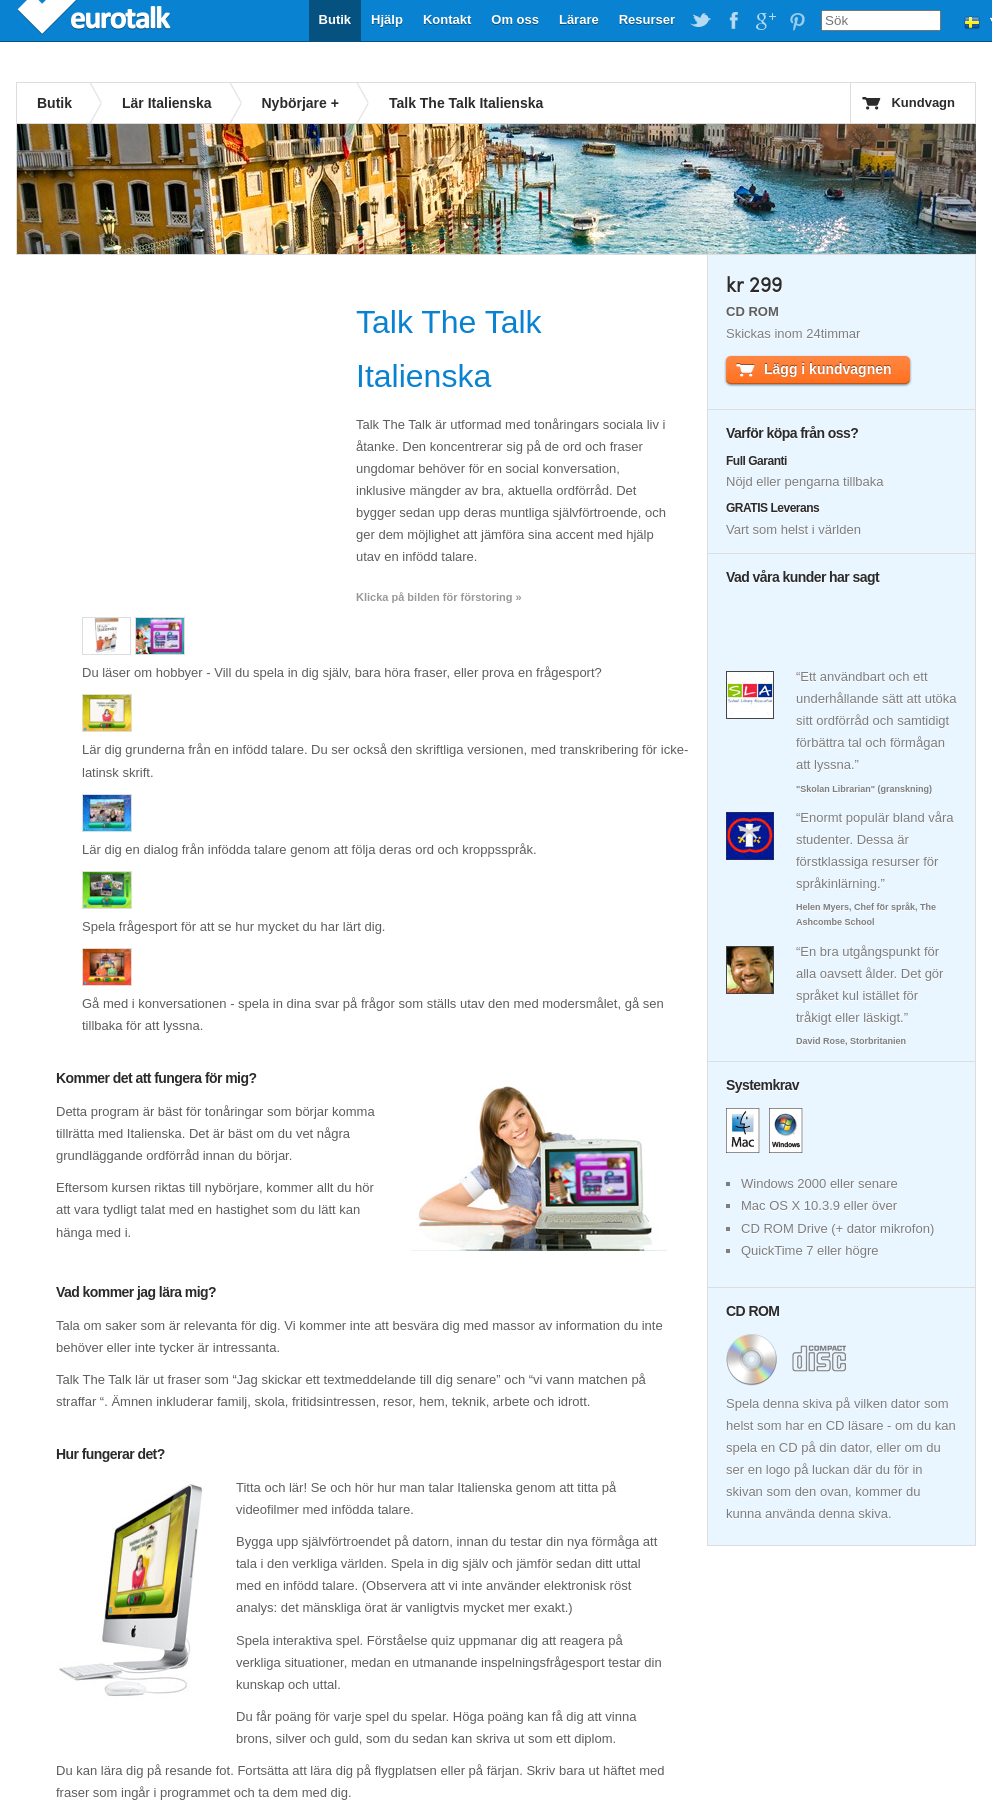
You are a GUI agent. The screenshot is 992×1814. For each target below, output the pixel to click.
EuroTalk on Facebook (733, 21)
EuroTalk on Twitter (701, 21)
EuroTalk (96, 20)
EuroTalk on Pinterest (797, 21)
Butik (335, 19)
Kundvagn (923, 102)
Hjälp (387, 19)
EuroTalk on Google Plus (765, 21)
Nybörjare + (300, 103)
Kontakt (447, 19)
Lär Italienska (167, 103)
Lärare (579, 19)
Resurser (647, 19)
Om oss (515, 19)
